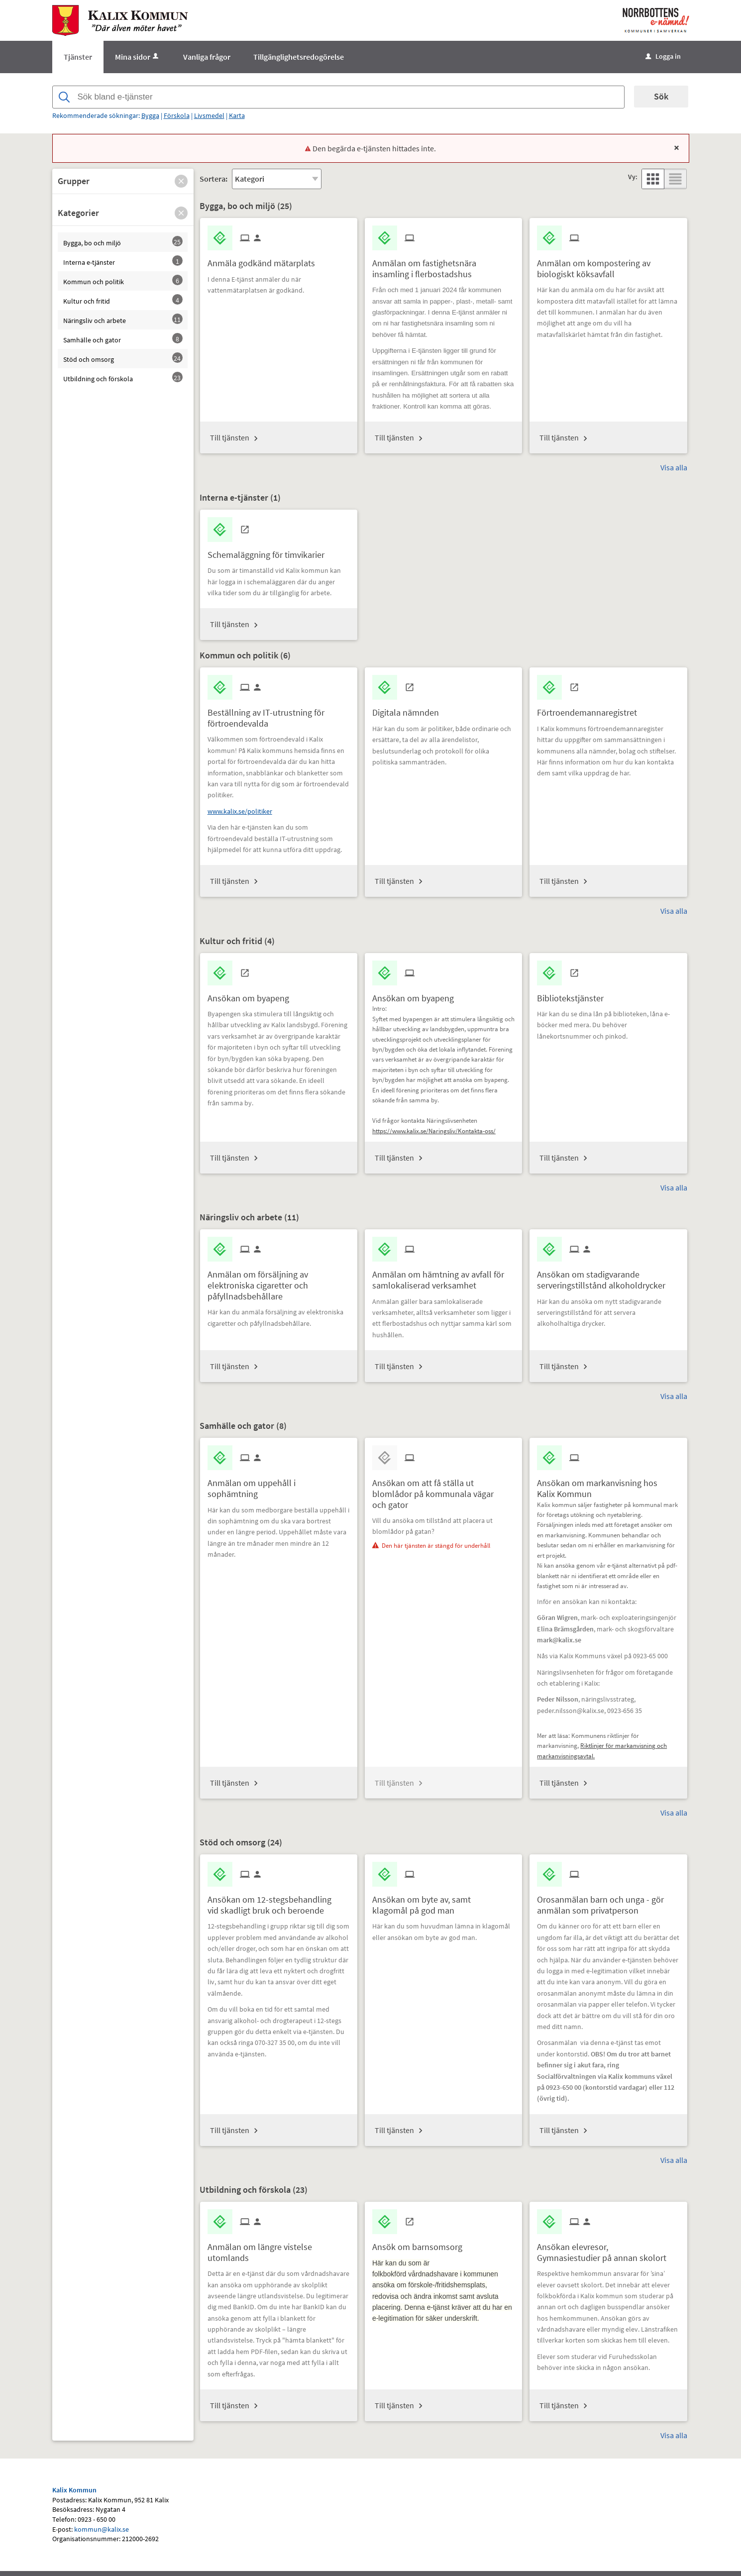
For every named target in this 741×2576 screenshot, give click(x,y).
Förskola (177, 115)
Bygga (150, 115)
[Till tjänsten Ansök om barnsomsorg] (421, 2243)
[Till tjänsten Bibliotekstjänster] (574, 994)
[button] (181, 181)
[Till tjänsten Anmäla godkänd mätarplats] (265, 259)
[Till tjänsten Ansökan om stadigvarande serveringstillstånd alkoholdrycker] (608, 1276)
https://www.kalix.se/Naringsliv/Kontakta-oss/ (434, 1131)
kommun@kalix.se (101, 2529)
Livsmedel (209, 115)
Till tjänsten (229, 437)
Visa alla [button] (673, 467)
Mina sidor (137, 57)
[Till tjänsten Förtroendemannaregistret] (590, 709)
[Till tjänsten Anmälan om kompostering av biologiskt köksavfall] (608, 264)
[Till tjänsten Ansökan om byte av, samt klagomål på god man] (443, 1901)
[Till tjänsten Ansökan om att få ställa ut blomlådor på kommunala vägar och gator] (443, 1490)
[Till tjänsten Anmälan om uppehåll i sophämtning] (279, 1484)
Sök (661, 96)
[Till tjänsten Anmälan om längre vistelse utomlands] (279, 2248)
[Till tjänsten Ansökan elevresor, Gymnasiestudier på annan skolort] (608, 2248)
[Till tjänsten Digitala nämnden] (409, 709)
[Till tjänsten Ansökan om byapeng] (252, 994)
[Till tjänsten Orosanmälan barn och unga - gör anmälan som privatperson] (608, 1901)
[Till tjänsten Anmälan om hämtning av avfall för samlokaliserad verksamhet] (443, 1276)
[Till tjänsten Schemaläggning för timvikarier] (270, 551)
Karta (237, 115)
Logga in (663, 56)
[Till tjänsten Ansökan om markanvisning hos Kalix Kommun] (608, 1484)
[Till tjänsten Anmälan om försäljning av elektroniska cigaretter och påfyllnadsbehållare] (279, 1281)
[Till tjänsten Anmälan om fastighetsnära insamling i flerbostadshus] (443, 264)
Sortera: (213, 179)
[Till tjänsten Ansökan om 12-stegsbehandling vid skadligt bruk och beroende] (279, 1901)
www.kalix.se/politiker (240, 811)
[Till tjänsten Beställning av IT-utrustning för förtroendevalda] (279, 714)
